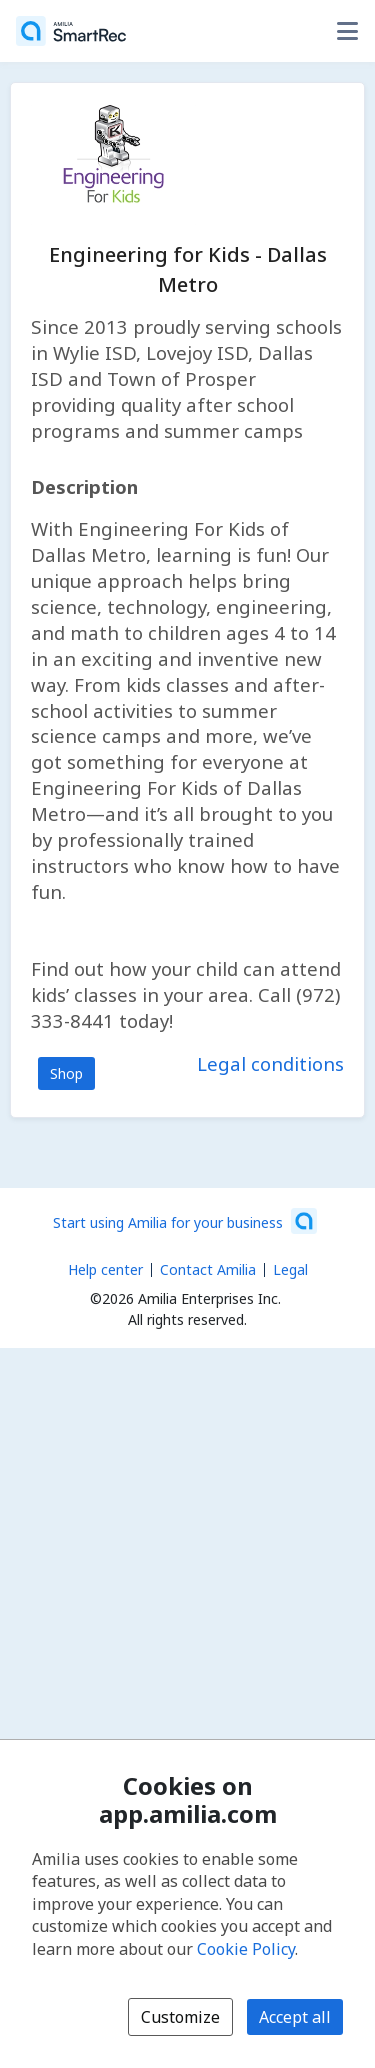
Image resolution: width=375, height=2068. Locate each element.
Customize (180, 2017)
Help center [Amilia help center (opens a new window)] (105, 1269)
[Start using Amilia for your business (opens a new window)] (185, 1221)
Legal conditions (270, 1063)
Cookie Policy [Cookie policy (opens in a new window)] (246, 1949)
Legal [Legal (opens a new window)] (290, 1269)
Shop (66, 1073)
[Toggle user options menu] (347, 31)
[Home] (71, 31)
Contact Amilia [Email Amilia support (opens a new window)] (208, 1269)
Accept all (295, 2017)
